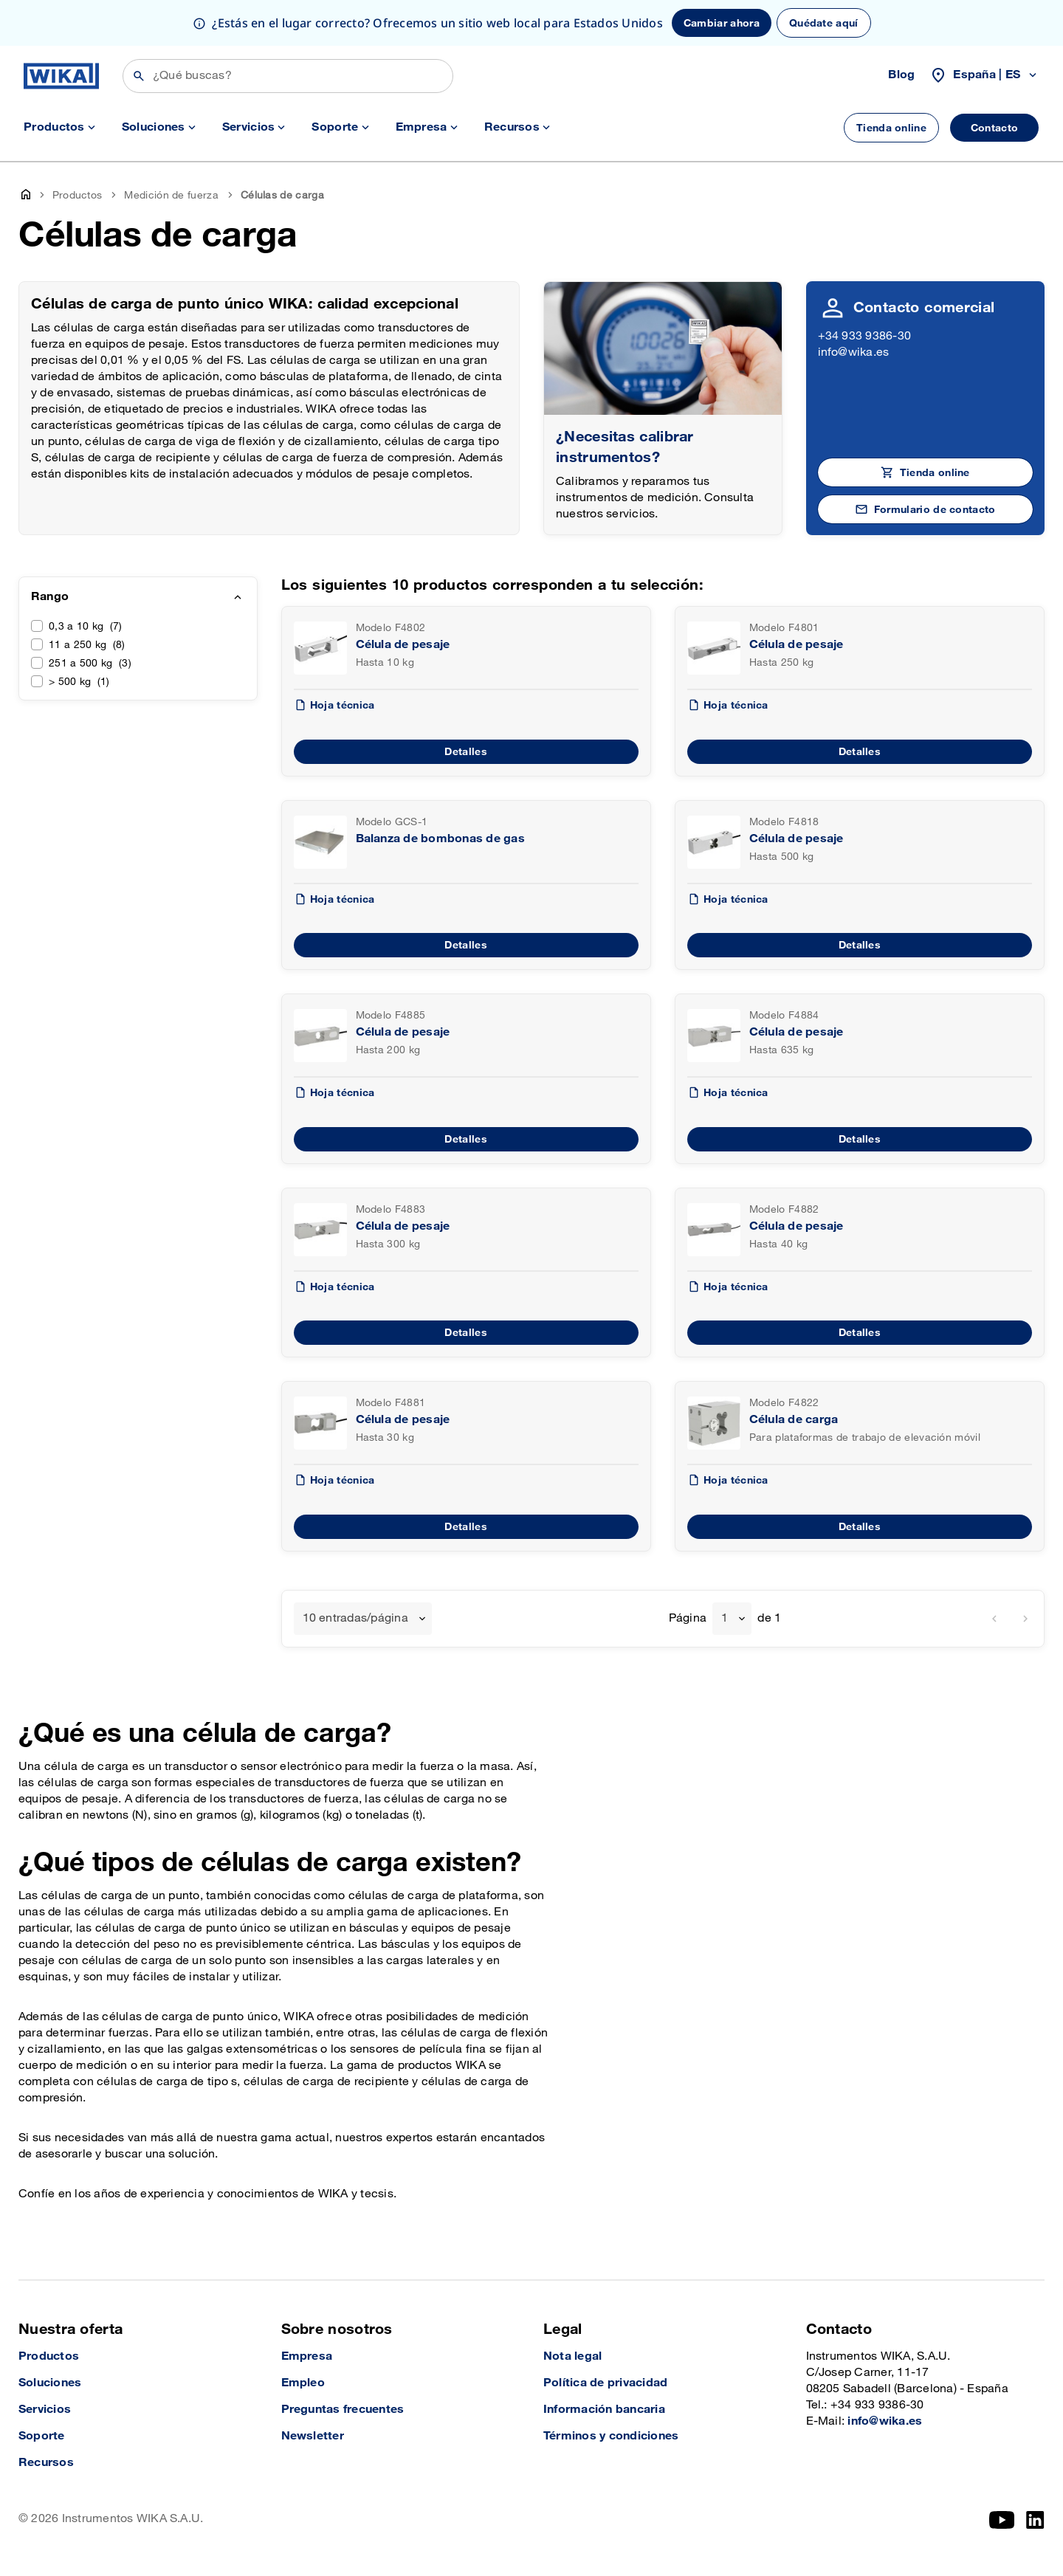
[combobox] (363, 1618)
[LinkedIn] (1035, 2520)
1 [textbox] (724, 1618)
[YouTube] (1002, 2520)
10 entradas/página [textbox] (355, 1618)
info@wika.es (854, 352)
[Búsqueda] (287, 76)
